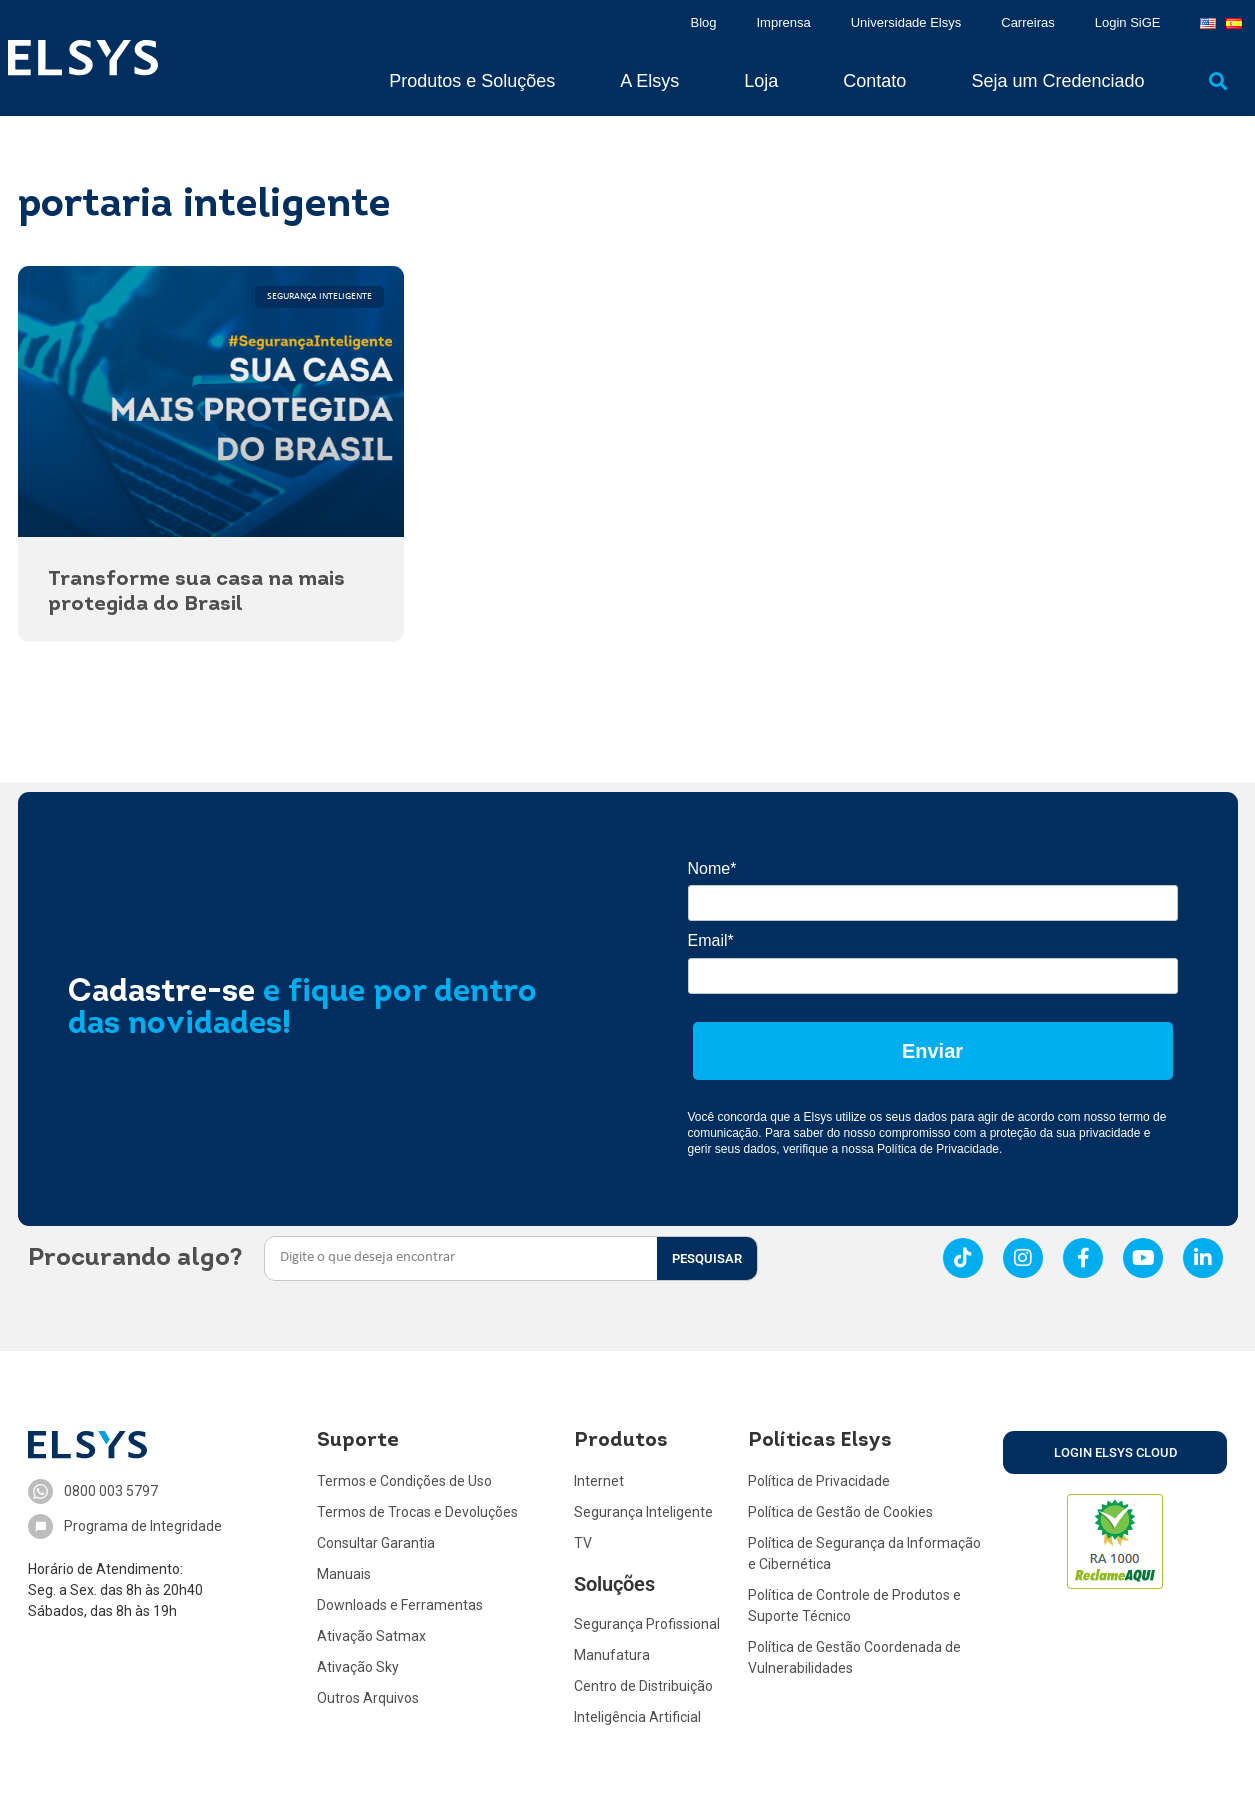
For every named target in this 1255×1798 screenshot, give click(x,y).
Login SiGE (1128, 22)
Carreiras (1027, 22)
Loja (761, 81)
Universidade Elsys (906, 22)
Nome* (712, 868)
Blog (703, 22)
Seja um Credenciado (1057, 81)
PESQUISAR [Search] (707, 1258)
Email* (711, 940)
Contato (874, 81)
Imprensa (784, 22)
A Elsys (649, 81)
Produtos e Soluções (472, 81)
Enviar (932, 1051)
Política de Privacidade (938, 1149)
